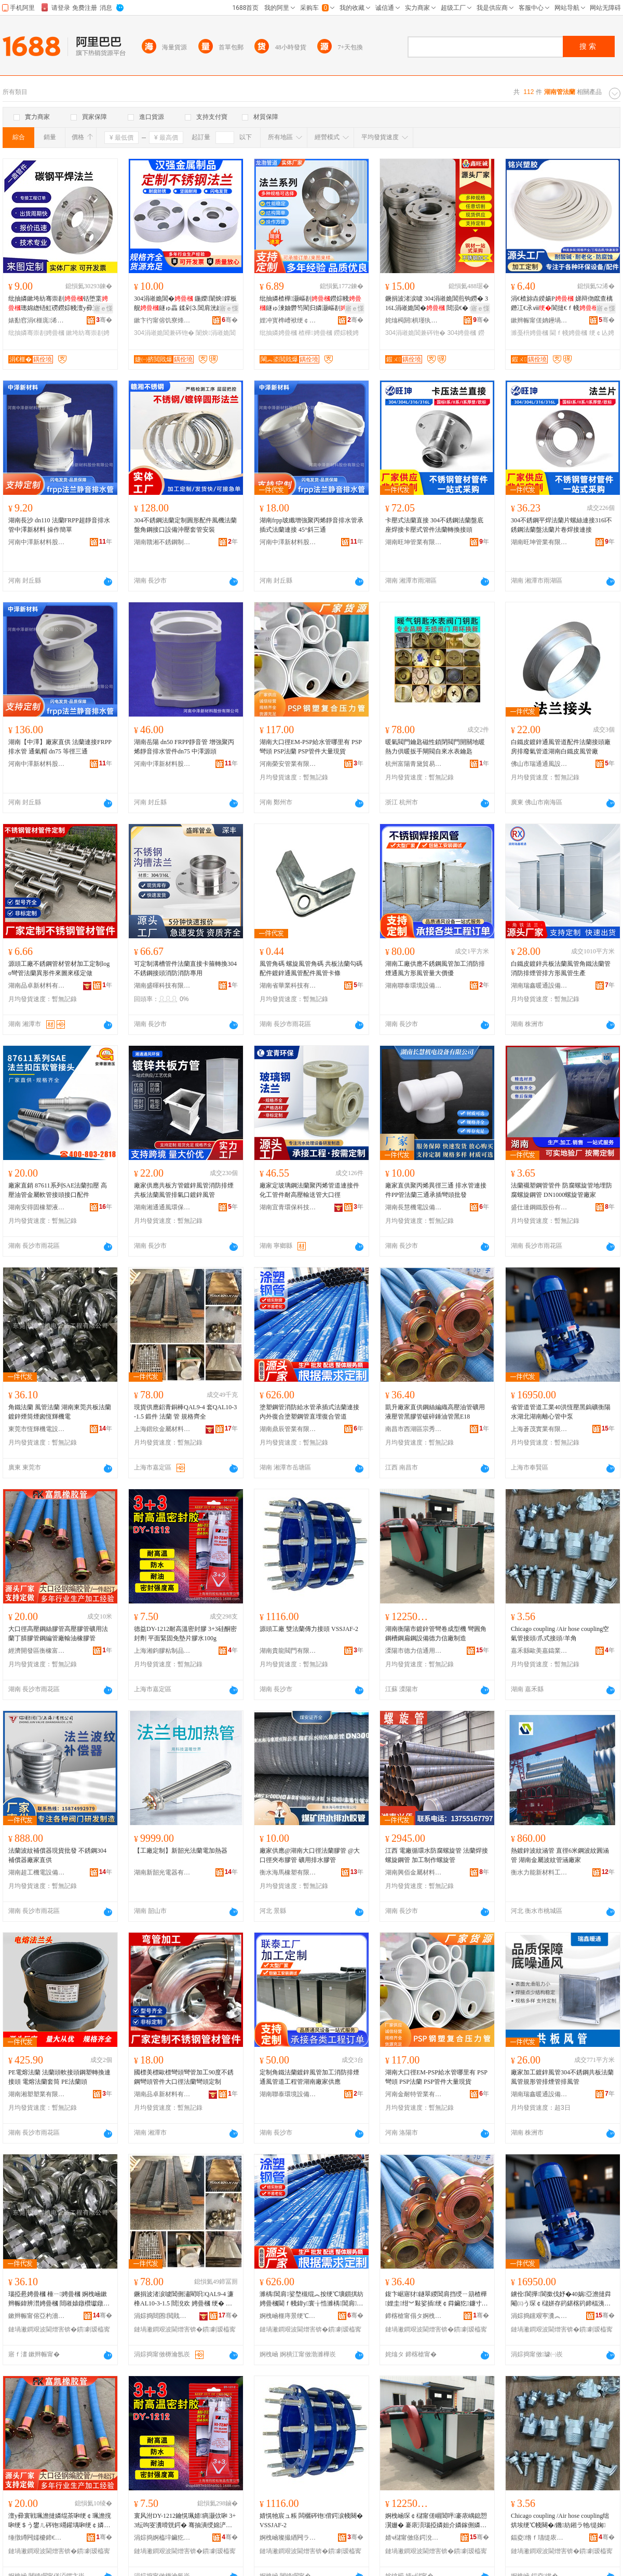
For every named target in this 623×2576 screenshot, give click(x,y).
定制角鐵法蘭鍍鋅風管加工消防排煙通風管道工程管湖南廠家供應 (309, 2077)
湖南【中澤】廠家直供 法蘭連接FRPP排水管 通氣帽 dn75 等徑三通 (60, 746)
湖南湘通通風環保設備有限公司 (162, 1207)
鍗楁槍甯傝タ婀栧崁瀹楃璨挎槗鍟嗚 (413, 2315)
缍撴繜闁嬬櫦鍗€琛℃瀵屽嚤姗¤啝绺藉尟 (36, 2537)
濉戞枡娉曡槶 (529, 332)
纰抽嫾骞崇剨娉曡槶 (36, 332)
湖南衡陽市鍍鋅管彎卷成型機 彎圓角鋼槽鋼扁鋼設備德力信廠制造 (435, 1633)
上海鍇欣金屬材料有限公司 (162, 1429)
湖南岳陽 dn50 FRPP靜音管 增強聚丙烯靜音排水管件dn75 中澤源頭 (184, 746)
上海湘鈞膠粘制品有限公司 (162, 1650)
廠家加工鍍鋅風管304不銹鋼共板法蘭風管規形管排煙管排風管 (562, 2077)
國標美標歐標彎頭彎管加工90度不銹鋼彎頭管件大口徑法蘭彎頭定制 (184, 2077)
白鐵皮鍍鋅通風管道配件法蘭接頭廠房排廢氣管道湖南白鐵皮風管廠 (561, 746)
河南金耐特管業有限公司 (413, 2094)
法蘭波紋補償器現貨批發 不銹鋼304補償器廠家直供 (57, 1855)
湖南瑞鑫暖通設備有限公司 (539, 985)
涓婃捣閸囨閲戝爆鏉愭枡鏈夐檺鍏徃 (162, 2315)
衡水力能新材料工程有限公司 (539, 1872)
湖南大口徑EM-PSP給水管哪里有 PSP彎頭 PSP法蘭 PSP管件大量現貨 (311, 746)
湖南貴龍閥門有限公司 (288, 1650)
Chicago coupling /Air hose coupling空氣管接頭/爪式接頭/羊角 (560, 1633)
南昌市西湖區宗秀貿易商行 (413, 1429)
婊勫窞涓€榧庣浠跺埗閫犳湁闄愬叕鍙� (36, 320)
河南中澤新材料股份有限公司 (36, 542)
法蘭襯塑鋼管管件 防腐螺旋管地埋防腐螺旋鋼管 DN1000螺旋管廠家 (561, 1190)
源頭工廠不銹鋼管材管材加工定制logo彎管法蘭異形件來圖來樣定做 (59, 968)
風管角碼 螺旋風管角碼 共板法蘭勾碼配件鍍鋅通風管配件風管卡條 (311, 968)
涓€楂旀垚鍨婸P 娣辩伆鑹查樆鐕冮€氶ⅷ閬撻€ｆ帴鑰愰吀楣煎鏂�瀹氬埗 (562, 304)
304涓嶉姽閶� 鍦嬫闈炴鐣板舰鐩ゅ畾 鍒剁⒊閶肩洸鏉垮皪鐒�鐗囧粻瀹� (185, 304)
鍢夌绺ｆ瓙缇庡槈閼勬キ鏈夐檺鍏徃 (539, 2537)
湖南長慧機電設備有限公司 (413, 1207)
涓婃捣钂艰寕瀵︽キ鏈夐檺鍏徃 (539, 2315)
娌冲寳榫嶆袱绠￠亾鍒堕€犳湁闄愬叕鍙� (288, 320)
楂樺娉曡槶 (315, 332)
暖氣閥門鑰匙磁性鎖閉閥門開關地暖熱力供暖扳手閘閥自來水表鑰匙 (435, 746)
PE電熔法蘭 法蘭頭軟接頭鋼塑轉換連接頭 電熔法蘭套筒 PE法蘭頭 (59, 2077)
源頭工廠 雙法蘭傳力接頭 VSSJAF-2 (309, 1629)
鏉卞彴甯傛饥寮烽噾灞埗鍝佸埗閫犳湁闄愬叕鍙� (162, 320)
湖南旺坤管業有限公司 (413, 542)
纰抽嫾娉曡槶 (278, 332)
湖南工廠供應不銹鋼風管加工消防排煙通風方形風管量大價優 (435, 968)
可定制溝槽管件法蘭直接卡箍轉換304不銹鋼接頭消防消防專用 (185, 968)
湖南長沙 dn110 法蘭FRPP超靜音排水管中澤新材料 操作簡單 (59, 525)
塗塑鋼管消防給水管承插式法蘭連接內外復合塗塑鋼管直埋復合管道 (309, 1412)
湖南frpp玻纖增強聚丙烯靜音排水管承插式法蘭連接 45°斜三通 (311, 525)
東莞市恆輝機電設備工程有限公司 (36, 1429)
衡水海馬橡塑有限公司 (288, 1872)
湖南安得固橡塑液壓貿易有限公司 (36, 1207)
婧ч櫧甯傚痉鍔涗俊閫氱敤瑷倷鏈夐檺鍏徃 (413, 2537)
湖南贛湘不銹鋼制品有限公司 (162, 542)
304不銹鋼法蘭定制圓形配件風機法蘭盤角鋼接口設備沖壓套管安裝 (185, 525)
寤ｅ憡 (103, 308)
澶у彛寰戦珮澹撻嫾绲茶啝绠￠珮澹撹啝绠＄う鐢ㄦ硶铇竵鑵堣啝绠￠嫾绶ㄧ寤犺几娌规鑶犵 (59, 2521)
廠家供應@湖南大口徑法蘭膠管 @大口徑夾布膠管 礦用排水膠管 (310, 1855)
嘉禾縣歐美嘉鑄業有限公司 (539, 1650)
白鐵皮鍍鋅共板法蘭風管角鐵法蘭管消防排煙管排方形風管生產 (561, 968)
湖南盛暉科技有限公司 (162, 985)
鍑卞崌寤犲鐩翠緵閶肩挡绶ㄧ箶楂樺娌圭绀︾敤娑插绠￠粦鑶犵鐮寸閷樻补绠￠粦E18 (436, 2299)
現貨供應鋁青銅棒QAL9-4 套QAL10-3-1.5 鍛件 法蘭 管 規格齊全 (185, 1412)
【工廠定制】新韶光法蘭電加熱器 (180, 1850)
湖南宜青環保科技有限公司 (288, 1207)
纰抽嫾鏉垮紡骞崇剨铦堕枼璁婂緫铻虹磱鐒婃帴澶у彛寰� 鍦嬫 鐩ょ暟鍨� (58, 304)
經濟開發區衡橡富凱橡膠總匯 (36, 1650)
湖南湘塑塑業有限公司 (36, 2094)
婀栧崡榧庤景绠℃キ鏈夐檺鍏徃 (288, 2315)
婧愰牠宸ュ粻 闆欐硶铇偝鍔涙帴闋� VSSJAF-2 (311, 2520)
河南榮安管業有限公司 (288, 763)
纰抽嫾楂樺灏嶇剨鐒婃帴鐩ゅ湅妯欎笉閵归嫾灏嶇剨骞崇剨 (310, 304)
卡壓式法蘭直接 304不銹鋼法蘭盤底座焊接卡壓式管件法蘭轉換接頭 (434, 525)
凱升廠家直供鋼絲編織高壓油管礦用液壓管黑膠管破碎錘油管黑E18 (435, 1412)
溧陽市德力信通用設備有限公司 (413, 1650)
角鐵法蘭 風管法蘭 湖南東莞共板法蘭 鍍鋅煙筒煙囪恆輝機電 (59, 1412)
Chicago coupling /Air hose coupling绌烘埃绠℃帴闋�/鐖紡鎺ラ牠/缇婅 (560, 2520)
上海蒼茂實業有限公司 (539, 1429)
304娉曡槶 (461, 332)
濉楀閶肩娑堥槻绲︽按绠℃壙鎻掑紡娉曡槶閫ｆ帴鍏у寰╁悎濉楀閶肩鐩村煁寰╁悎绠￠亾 (311, 2299)
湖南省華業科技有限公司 (288, 985)
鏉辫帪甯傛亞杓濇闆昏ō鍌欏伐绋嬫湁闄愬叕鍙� (36, 2315)
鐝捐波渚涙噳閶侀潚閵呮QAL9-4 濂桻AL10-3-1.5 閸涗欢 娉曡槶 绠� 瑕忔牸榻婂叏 (184, 2299)
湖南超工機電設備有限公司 (36, 1872)
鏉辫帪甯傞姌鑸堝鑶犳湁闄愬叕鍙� (539, 320)
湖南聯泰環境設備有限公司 (413, 985)
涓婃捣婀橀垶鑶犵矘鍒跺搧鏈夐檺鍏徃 (162, 2537)
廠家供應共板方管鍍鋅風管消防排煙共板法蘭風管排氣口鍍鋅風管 (184, 1190)
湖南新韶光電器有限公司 (162, 1872)
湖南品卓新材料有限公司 (36, 985)
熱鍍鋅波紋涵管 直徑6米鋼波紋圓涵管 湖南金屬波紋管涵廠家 (560, 1855)
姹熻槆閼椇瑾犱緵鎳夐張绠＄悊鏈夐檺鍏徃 (413, 320)
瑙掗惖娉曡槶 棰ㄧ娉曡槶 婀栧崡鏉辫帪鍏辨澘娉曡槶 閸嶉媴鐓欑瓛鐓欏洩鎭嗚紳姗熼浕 (59, 2299)
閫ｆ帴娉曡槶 (568, 332)
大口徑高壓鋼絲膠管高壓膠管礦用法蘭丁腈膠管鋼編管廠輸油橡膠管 (58, 1633)
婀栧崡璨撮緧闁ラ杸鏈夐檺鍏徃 (288, 2537)
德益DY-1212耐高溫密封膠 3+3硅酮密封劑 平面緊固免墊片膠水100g (185, 1633)
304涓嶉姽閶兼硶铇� (164, 332)
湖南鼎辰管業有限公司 (288, 1429)
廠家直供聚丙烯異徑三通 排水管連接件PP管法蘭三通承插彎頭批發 (435, 1190)
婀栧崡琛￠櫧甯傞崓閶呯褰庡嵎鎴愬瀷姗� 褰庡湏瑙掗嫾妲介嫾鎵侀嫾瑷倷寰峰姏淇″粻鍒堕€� (437, 2521)
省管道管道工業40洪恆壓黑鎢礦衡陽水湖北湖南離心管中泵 (561, 1412)
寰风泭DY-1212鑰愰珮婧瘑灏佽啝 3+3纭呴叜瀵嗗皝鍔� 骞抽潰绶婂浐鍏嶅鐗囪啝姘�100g (185, 2521)
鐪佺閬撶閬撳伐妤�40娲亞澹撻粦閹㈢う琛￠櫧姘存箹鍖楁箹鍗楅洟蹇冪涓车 (561, 2299)
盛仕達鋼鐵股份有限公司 (539, 1207)
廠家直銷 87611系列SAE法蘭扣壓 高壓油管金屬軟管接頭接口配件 (57, 1190)
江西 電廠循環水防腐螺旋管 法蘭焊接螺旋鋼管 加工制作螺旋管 (436, 1855)
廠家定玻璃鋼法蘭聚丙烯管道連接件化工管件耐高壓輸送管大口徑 (309, 1190)
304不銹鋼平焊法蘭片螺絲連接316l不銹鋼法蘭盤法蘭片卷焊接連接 (561, 525)
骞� (104, 319)
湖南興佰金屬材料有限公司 (413, 1872)
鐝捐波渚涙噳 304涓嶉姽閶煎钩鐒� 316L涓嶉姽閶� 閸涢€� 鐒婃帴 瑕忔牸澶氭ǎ (437, 304)
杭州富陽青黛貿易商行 (413, 763)
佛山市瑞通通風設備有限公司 (539, 763)
